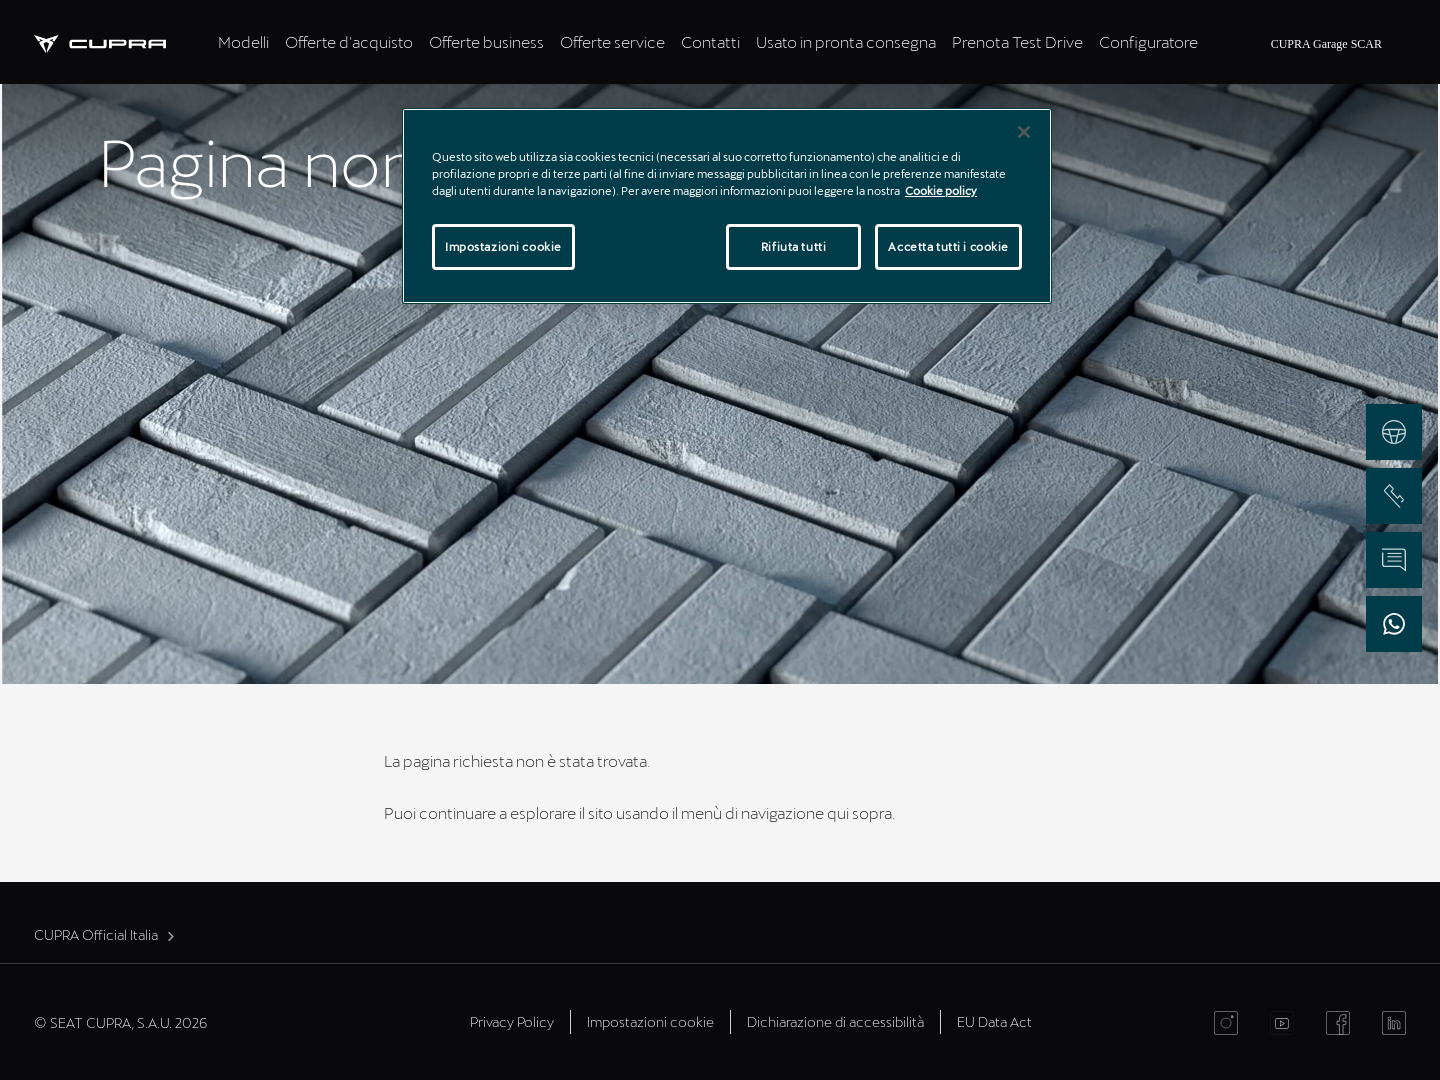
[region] (727, 206)
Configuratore (1148, 41)
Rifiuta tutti (793, 246)
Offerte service (612, 41)
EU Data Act (994, 1021)
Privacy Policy (512, 1021)
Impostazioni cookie (650, 1021)
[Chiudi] (1024, 132)
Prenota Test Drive (1017, 41)
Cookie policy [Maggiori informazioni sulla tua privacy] (941, 190)
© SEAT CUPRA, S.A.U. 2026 (120, 1022)
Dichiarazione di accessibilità (835, 1021)
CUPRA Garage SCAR (1326, 44)
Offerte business (486, 41)
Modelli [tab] (243, 41)
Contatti (710, 41)
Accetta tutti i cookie (948, 246)
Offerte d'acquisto (349, 41)
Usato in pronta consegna (846, 41)
